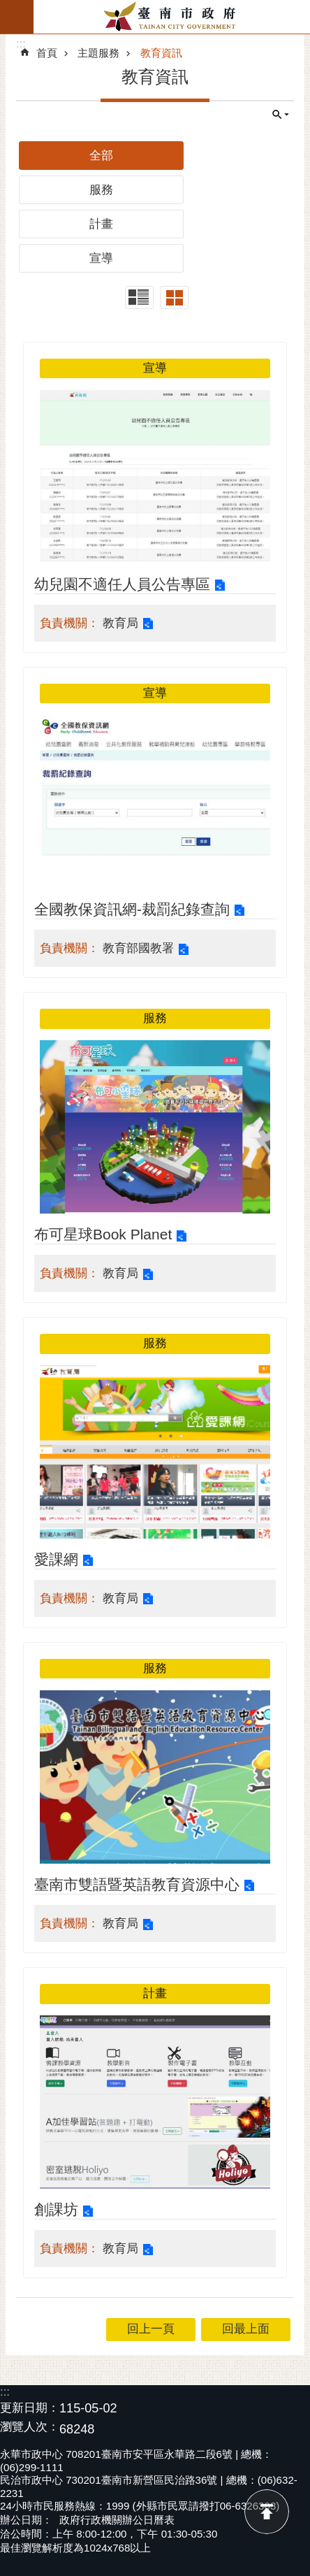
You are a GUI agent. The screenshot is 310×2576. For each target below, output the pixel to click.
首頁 (46, 53)
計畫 (101, 224)
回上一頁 (151, 2329)
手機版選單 (17, 17)
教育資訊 (161, 53)
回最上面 (266, 2511)
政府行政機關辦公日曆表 (117, 2520)
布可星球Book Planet (103, 1234)
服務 (101, 189)
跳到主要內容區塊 (7, 7)
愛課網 (56, 1559)
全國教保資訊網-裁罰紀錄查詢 (132, 909)
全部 (101, 155)
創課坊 (56, 2209)
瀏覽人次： (29, 2427)
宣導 (101, 258)
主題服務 (98, 53)
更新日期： (29, 2408)
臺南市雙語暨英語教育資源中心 (136, 1884)
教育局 (120, 623)
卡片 (174, 297)
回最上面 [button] (246, 2329)
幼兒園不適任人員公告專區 (122, 584)
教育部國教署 (138, 948)
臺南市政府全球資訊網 (172, 17)
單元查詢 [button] (280, 114)
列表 (139, 297)
